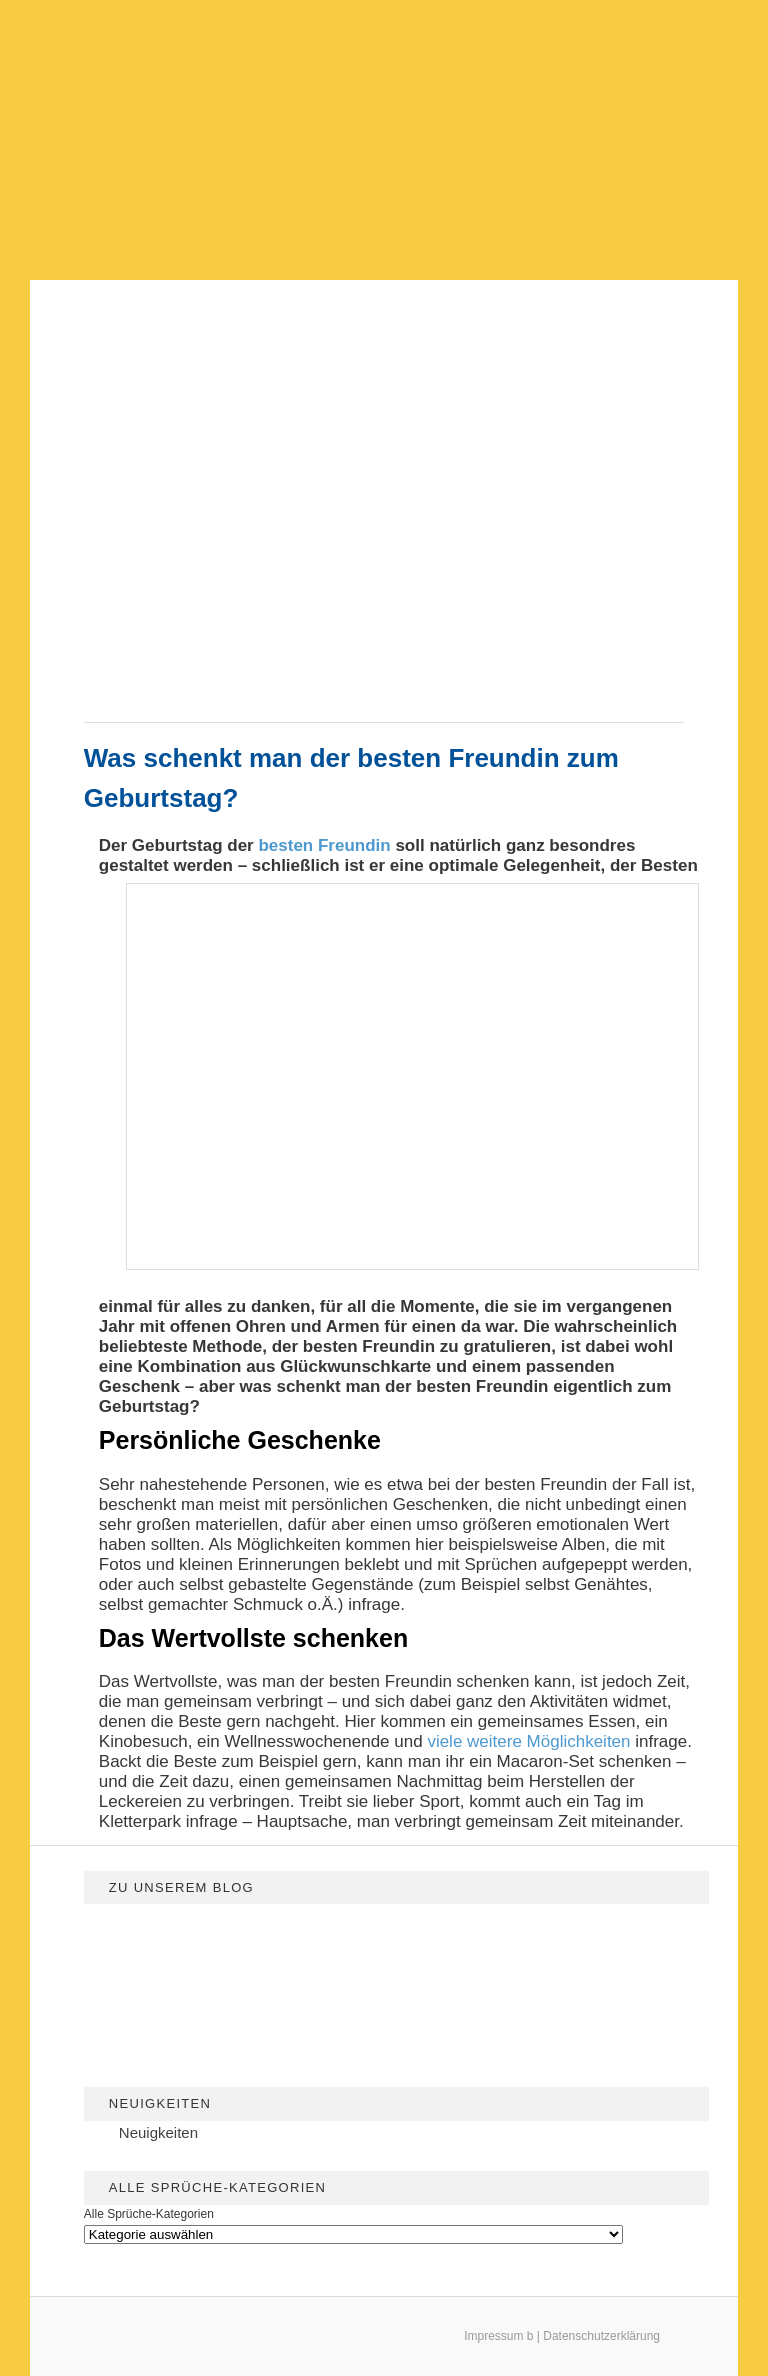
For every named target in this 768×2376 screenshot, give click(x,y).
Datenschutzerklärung (601, 2336)
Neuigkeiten (158, 2132)
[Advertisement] (384, 140)
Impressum (493, 2336)
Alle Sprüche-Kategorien (149, 2214)
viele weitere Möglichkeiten (528, 1741)
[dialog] (730, 2336)
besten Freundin (324, 845)
